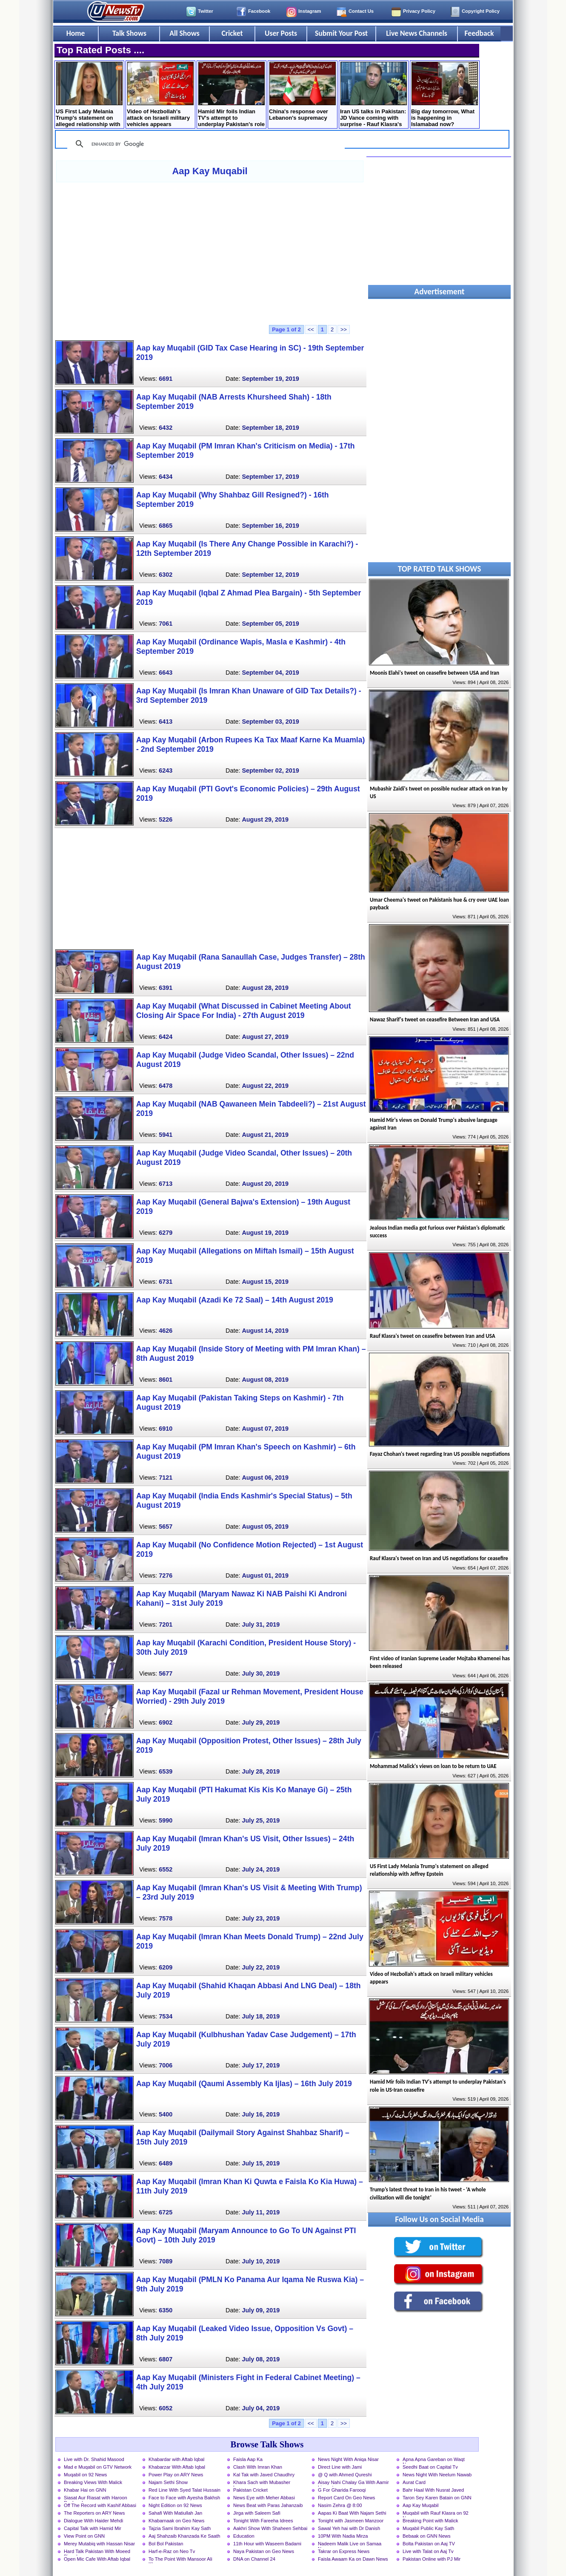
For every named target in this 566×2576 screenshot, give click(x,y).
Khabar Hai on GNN (85, 2490)
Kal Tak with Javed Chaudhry (263, 2474)
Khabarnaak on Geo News (176, 2520)
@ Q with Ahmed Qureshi (345, 2474)
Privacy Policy (419, 11)
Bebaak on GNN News (427, 2536)
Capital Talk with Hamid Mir (92, 2528)
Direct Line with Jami (340, 2467)
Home (75, 33)
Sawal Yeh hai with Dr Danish (349, 2528)
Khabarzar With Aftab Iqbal (177, 2467)
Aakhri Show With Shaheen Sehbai (270, 2528)
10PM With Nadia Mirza (343, 2536)
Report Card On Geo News (346, 2497)
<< (311, 329)
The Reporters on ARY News (94, 2513)
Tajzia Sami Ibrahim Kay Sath (180, 2528)
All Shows (184, 33)
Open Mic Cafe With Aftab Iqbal (97, 2559)
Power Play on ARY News (176, 2474)
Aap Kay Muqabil (209, 171)
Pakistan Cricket (250, 2490)
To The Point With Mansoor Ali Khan (180, 2559)
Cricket (232, 33)
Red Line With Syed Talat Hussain (184, 2490)
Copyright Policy (481, 11)
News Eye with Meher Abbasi (264, 2497)
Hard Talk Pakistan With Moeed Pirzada (97, 2552)
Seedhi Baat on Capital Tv (430, 2467)
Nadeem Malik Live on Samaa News (349, 2544)
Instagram (309, 11)
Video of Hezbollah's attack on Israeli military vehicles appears (160, 94)
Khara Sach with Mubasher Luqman (261, 2483)
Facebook (259, 11)
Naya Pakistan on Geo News (263, 2551)
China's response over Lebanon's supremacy (302, 91)
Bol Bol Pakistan (166, 2543)
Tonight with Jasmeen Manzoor (350, 2520)
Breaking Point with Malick (430, 2520)
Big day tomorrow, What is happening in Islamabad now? (444, 94)
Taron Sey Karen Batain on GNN (437, 2497)
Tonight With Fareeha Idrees (263, 2520)
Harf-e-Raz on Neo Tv (172, 2551)
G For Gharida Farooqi (342, 2490)
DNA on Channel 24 (254, 2559)
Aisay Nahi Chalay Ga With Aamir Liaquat (353, 2483)
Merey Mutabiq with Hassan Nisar (99, 2543)
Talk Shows (129, 33)
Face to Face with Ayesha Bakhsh (184, 2497)
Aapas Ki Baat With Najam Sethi (352, 2513)
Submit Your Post (341, 33)
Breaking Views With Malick (93, 2482)
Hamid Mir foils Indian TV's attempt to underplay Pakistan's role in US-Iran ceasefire (231, 95)
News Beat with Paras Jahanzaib (268, 2505)
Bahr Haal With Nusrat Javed (433, 2490)
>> (343, 329)
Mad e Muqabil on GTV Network (97, 2467)
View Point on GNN (84, 2536)
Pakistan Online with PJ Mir (431, 2559)
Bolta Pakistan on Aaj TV (429, 2543)
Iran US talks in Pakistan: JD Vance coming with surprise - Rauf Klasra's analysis (373, 95)
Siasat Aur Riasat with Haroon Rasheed (95, 2498)
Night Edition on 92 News (175, 2505)
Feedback (479, 33)
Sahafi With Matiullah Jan (175, 2513)
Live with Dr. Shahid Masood (94, 2459)
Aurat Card (414, 2482)
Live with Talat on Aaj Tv (428, 2551)
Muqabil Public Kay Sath (428, 2528)
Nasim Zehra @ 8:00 (340, 2505)
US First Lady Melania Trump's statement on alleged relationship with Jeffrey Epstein (89, 95)
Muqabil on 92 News (85, 2474)
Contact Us (361, 11)
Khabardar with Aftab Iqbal (176, 2459)
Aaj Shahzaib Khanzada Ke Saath (184, 2536)
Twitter (205, 11)
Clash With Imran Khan (257, 2467)
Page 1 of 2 (286, 329)
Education (243, 2536)
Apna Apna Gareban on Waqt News (434, 2460)
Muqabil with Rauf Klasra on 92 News (436, 2513)
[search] (204, 144)
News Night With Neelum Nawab (437, 2474)
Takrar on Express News (343, 2551)
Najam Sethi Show (168, 2482)
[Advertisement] (209, 253)
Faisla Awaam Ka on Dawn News (353, 2559)
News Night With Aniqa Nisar (348, 2459)
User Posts (281, 33)
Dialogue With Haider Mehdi (93, 2520)
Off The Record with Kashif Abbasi (100, 2505)
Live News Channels (416, 33)
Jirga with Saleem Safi (256, 2513)
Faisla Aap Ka (248, 2459)
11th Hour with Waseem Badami (267, 2543)
